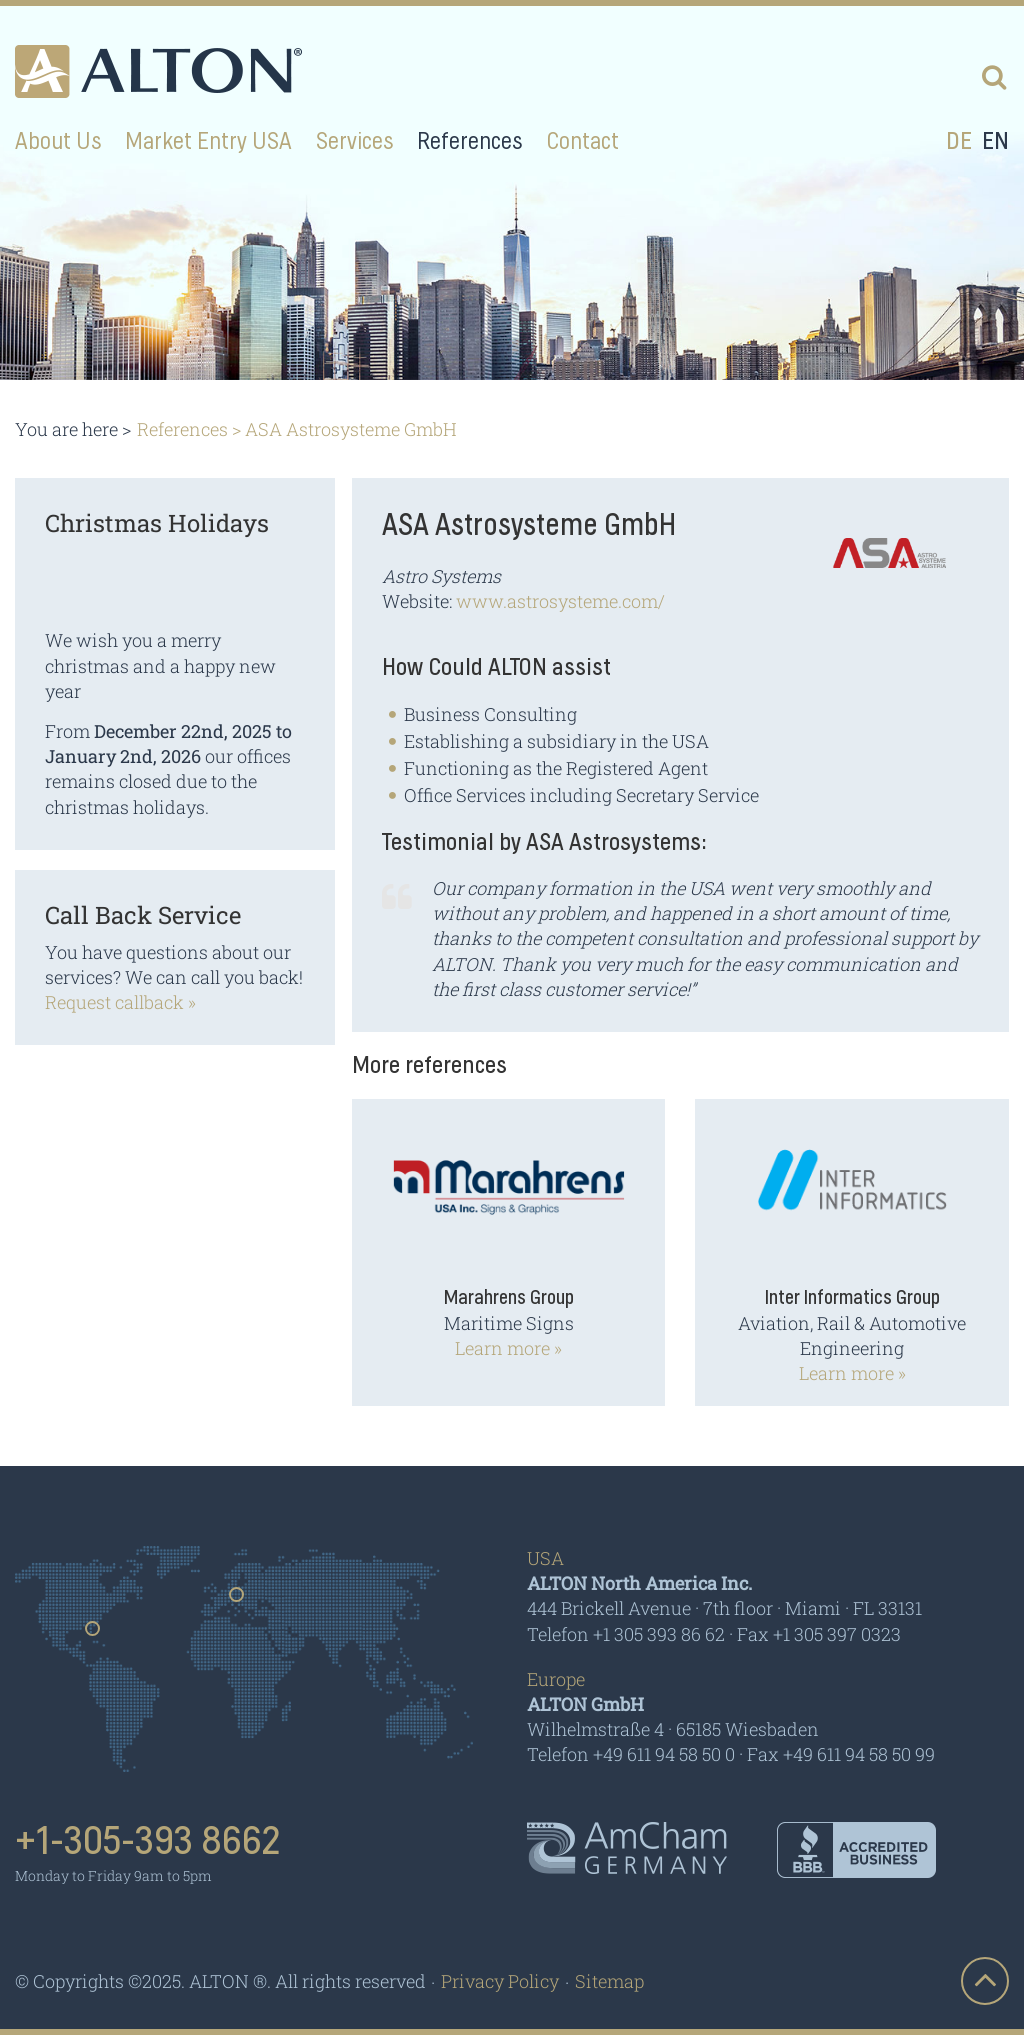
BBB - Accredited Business (856, 1850)
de (959, 142)
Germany (237, 1601)
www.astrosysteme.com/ (560, 601)
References (182, 429)
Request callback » (120, 1002)
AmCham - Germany (627, 1848)
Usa (93, 1635)
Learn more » (508, 1348)
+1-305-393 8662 (148, 1842)
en (995, 142)
